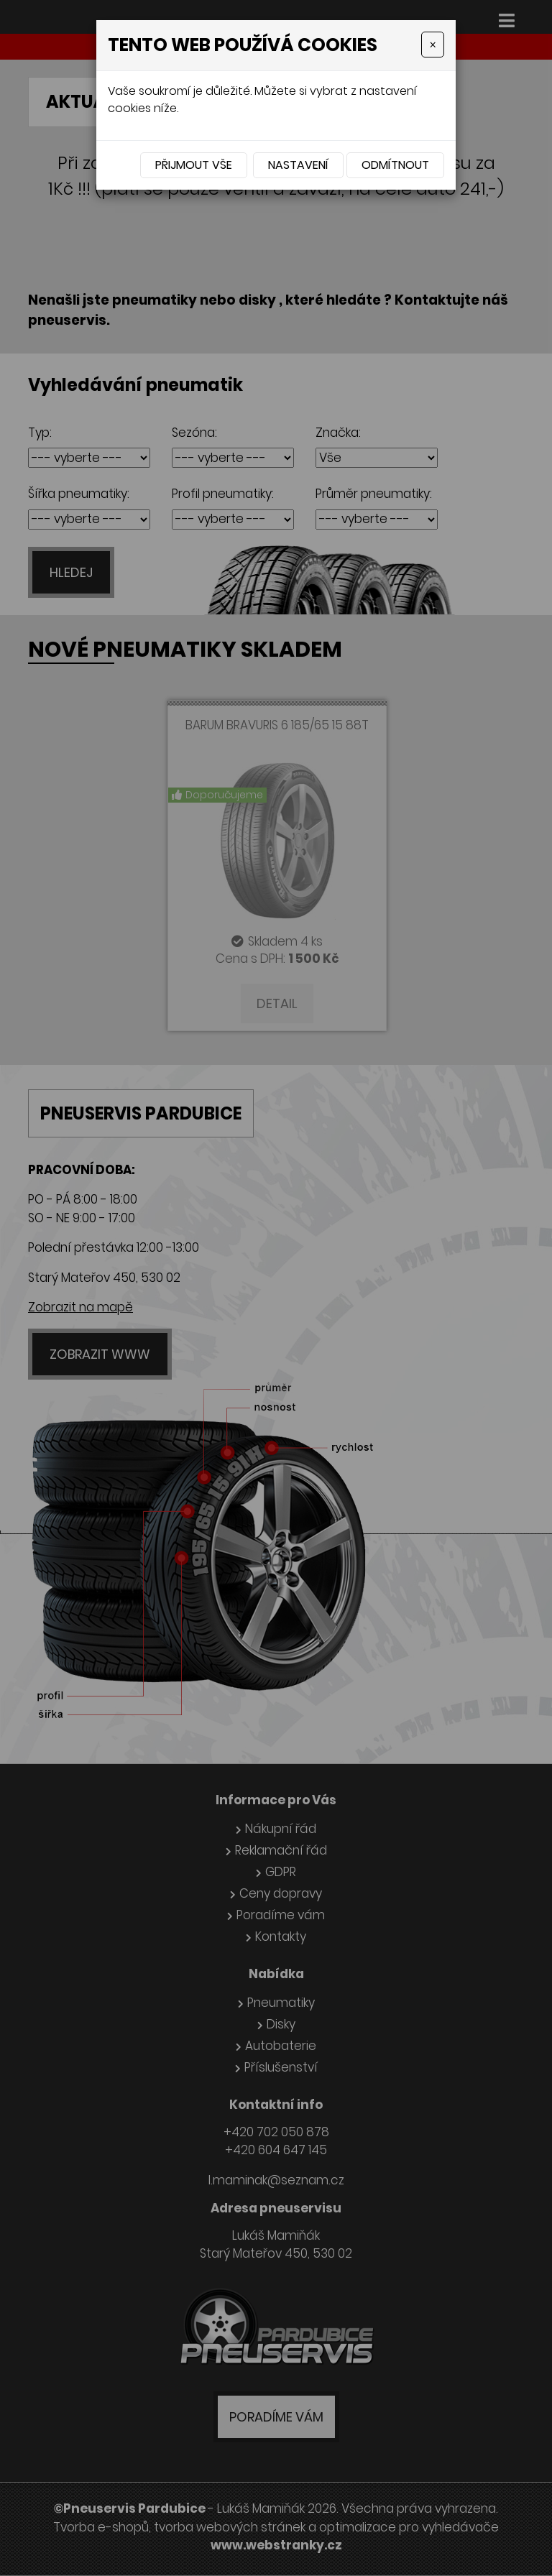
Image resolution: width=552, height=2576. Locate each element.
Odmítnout (395, 165)
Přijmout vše (193, 165)
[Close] (432, 44)
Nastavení (298, 165)
